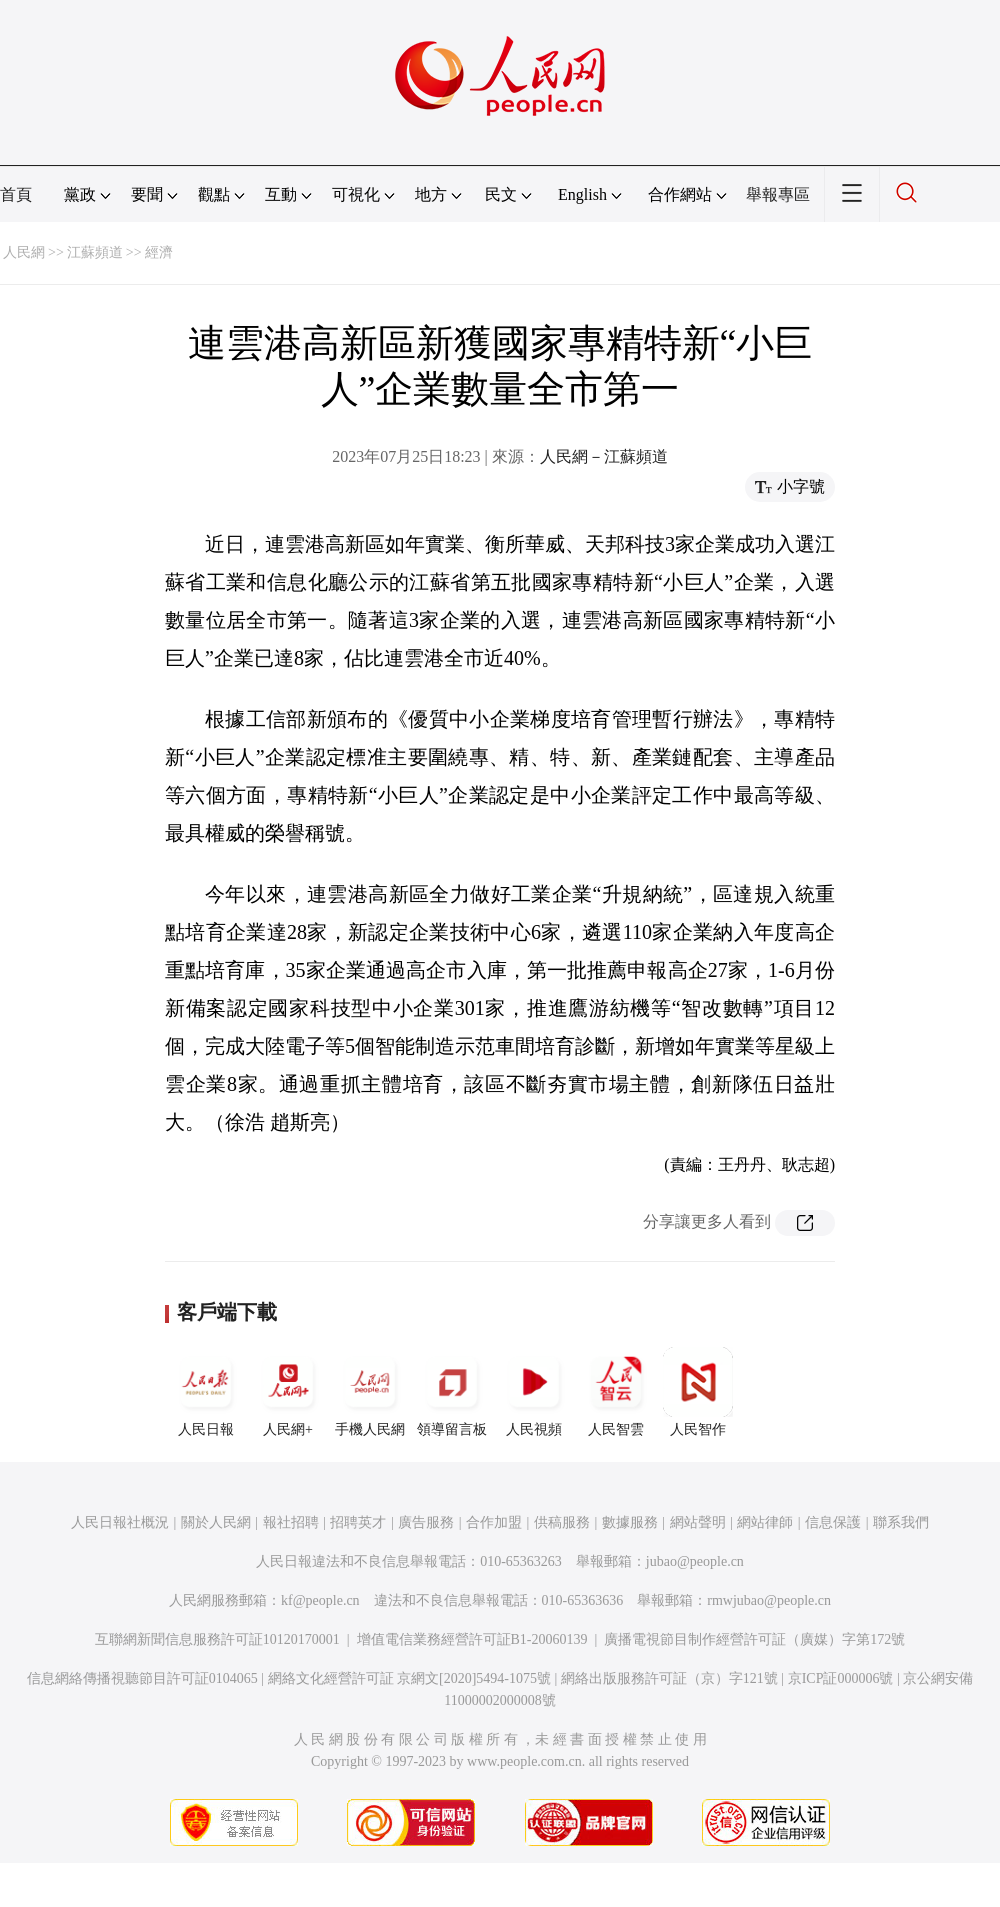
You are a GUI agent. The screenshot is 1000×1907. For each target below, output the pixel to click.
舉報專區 (778, 194)
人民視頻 (534, 1392)
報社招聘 (291, 1522)
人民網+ (288, 1392)
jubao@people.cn (695, 1561)
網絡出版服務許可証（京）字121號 (669, 1678)
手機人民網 (370, 1392)
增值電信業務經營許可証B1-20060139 (472, 1639)
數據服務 (630, 1522)
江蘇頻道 (95, 252)
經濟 (159, 252)
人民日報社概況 (120, 1522)
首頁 (16, 194)
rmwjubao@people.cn (769, 1600)
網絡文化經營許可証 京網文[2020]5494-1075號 (410, 1678)
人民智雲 (616, 1392)
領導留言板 (452, 1392)
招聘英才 (358, 1522)
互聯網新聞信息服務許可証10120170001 (217, 1639)
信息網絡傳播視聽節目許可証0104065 (142, 1678)
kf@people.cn (320, 1600)
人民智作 (698, 1392)
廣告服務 (426, 1522)
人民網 (24, 252)
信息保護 (833, 1522)
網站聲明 (698, 1522)
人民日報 (206, 1392)
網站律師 (765, 1522)
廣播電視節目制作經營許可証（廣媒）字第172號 (754, 1639)
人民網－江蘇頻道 (604, 456)
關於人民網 (216, 1522)
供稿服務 (562, 1522)
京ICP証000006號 (841, 1678)
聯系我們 (901, 1522)
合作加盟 (494, 1522)
